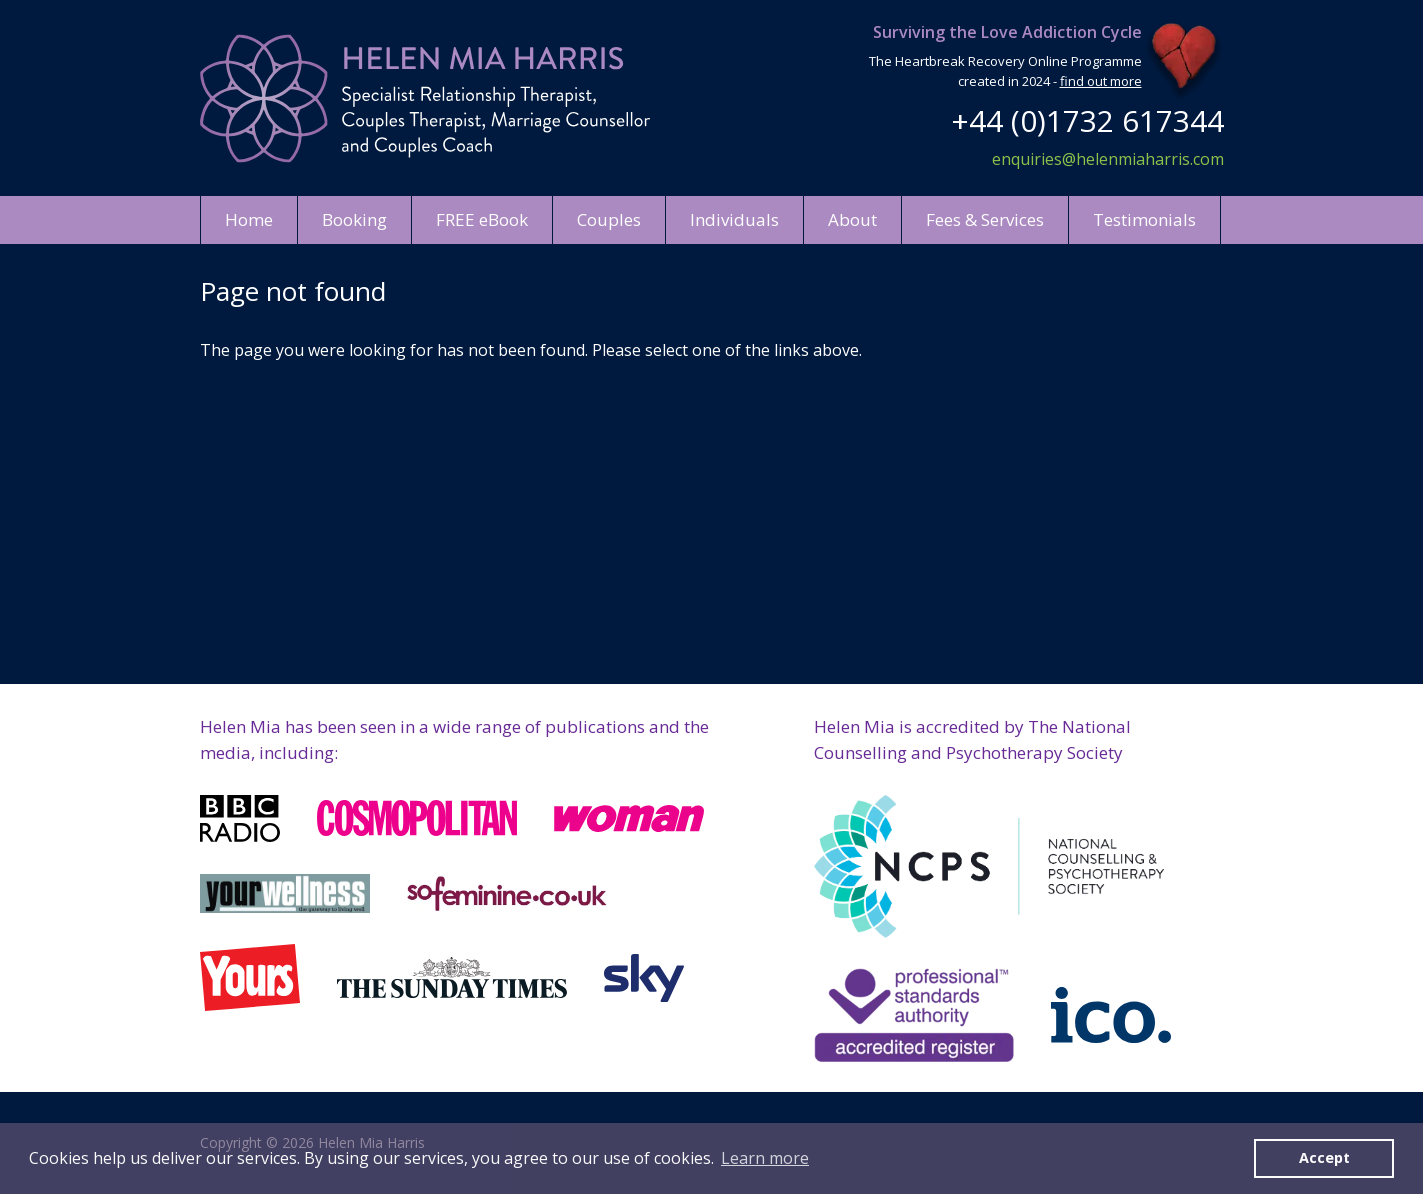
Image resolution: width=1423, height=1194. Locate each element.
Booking (354, 219)
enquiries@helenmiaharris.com (1108, 159)
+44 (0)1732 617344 (1087, 120)
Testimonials (1144, 219)
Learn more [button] (765, 1158)
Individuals (734, 219)
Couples (609, 219)
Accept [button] (1324, 1157)
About (852, 219)
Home (249, 219)
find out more (1101, 81)
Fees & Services (985, 219)
